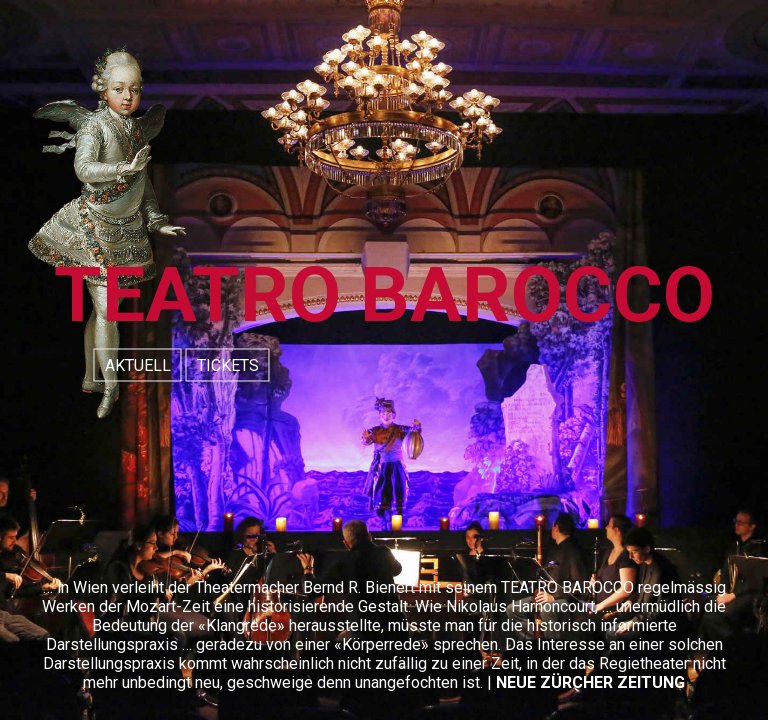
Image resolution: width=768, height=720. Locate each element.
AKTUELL (138, 365)
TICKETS (228, 365)
